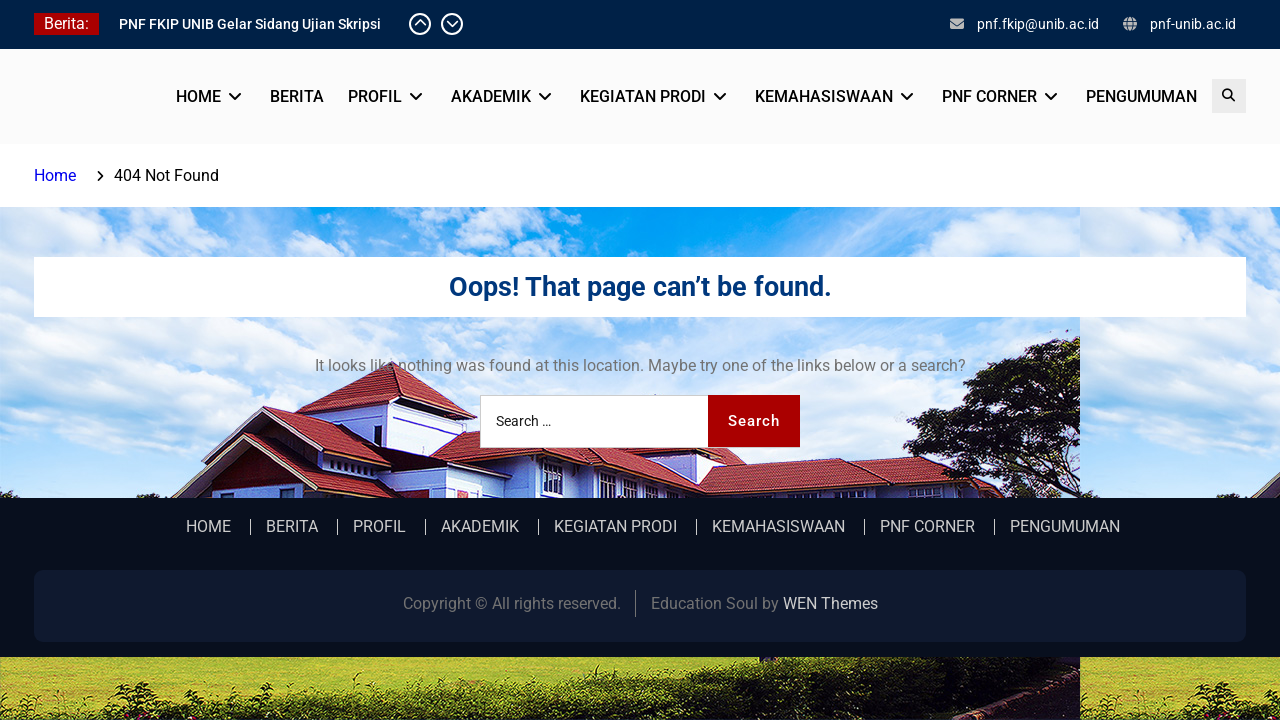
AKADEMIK (491, 96)
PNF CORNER (989, 96)
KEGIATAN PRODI (643, 96)
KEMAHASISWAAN (824, 96)
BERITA (297, 96)
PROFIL (375, 96)
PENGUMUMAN (1141, 96)
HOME (198, 96)
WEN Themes (830, 603)
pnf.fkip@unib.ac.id (1038, 24)
